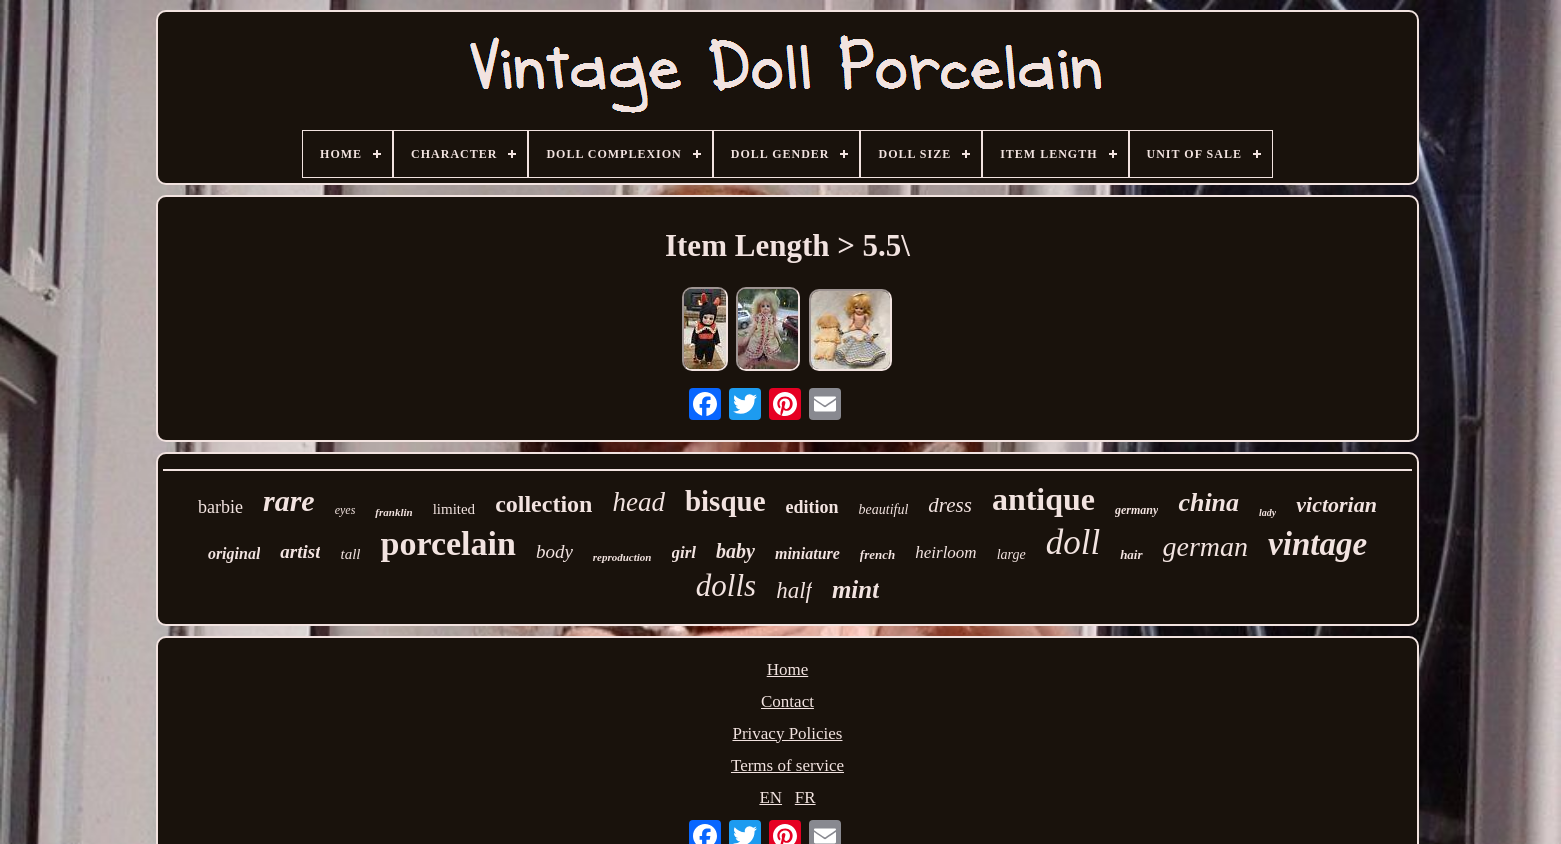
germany (1136, 510)
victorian (1336, 504)
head (638, 502)
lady (1267, 512)
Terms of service (787, 765)
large (1011, 554)
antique (1043, 499)
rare (289, 500)
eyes (345, 510)
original (234, 553)
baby (735, 551)
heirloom (945, 552)
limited (454, 509)
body (554, 551)
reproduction (622, 557)
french (877, 554)
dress (950, 505)
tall (350, 554)
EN (770, 797)
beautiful (884, 509)
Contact (787, 701)
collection (543, 504)
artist (300, 551)
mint (855, 589)
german (1206, 546)
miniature (807, 553)
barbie (220, 507)
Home (788, 669)
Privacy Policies (787, 733)
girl (684, 552)
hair (1131, 554)
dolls (726, 585)
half (794, 590)
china (1208, 502)
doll (1073, 542)
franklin (393, 512)
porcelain (448, 543)
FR (805, 797)
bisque (725, 501)
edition (812, 507)
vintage (1317, 544)
